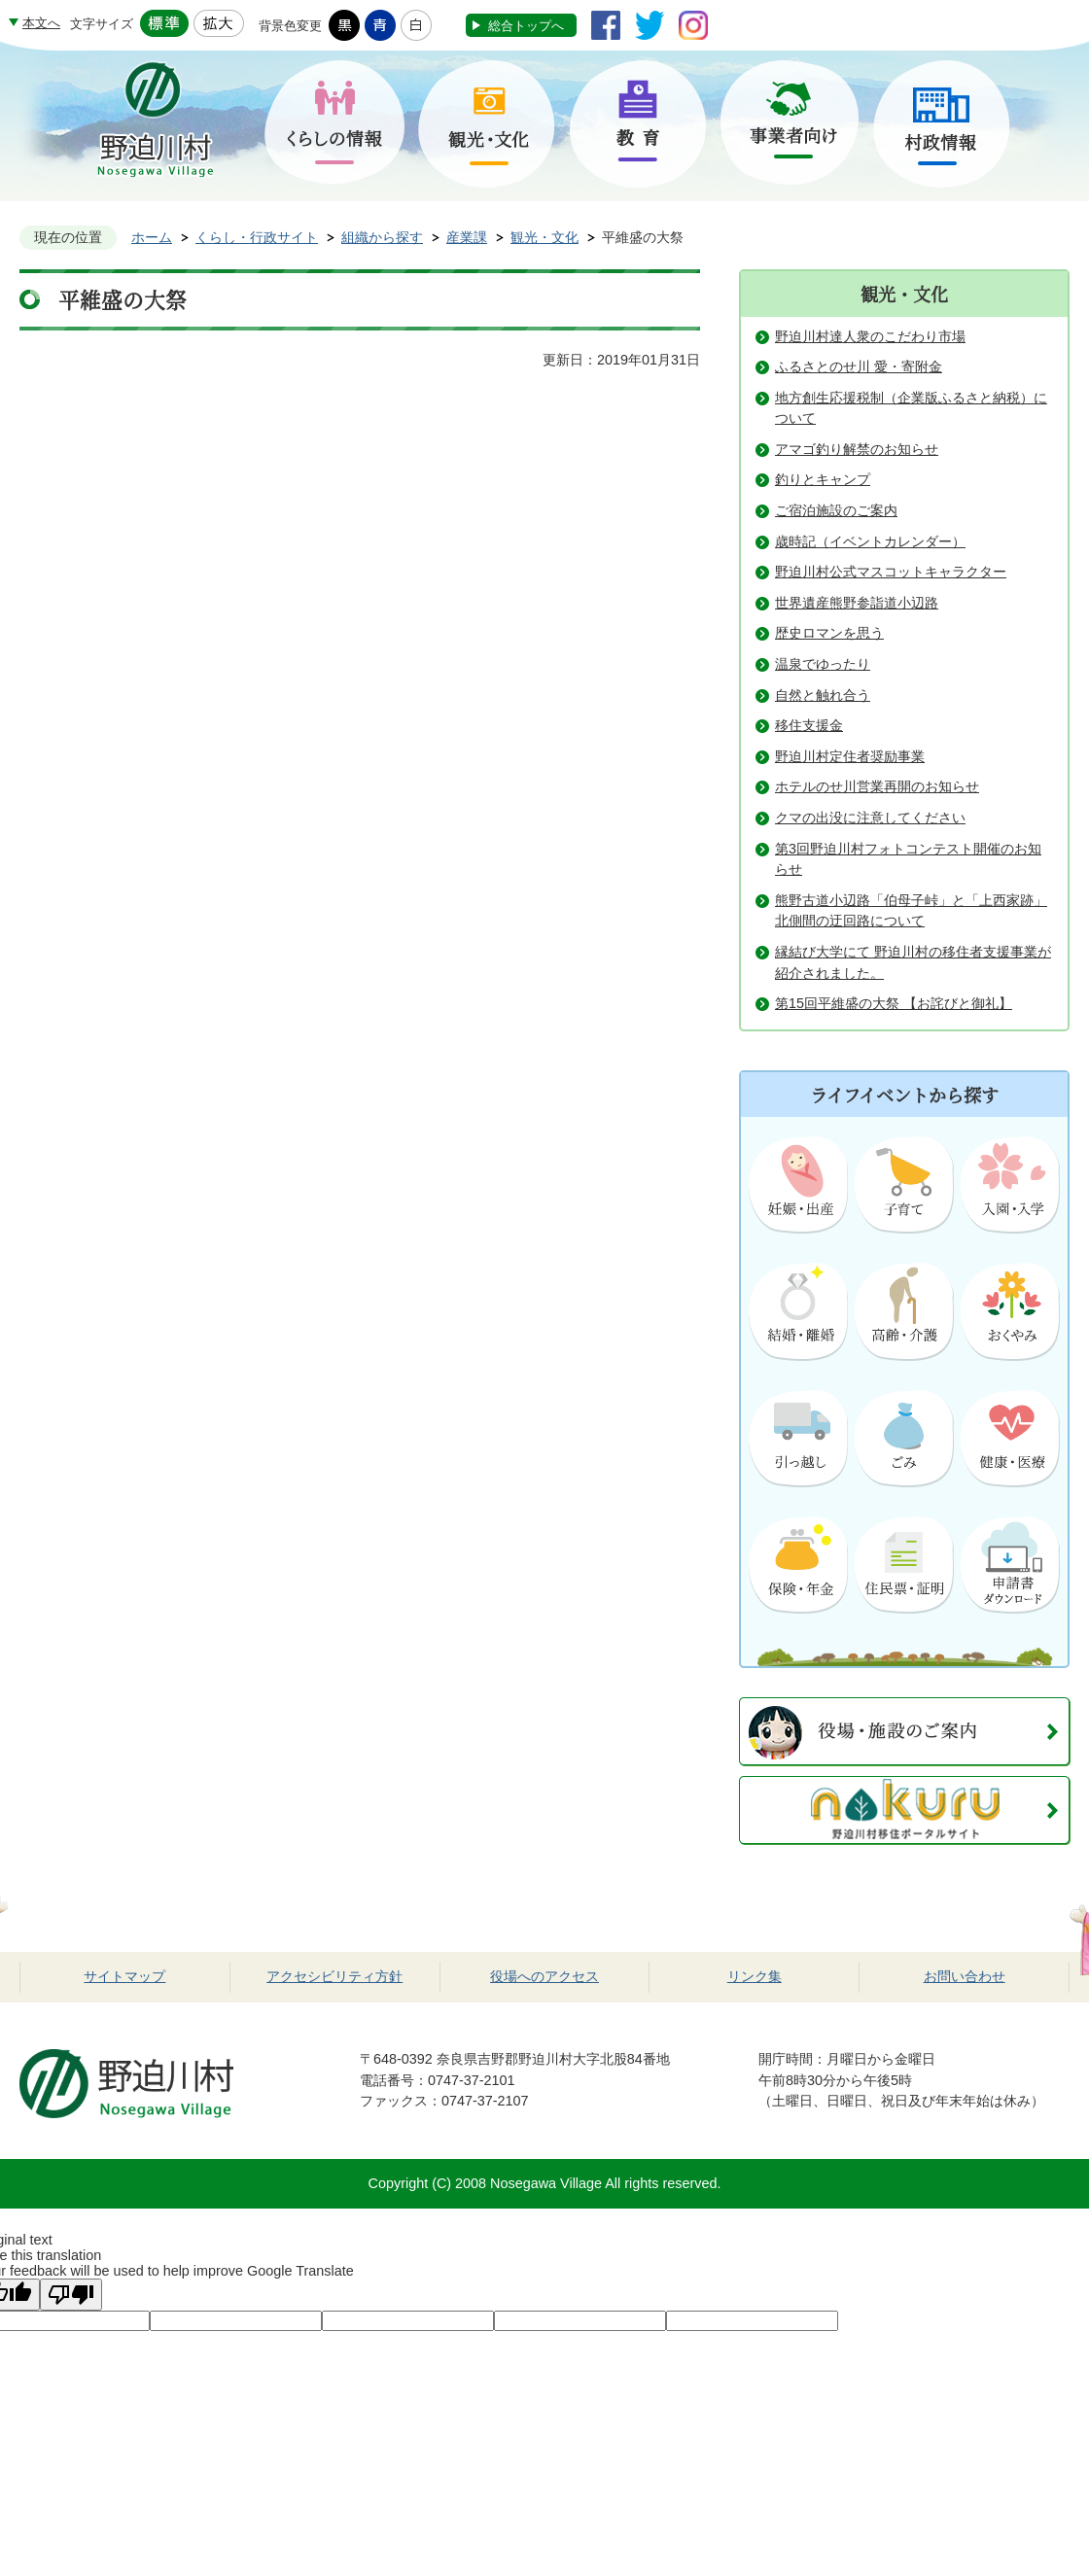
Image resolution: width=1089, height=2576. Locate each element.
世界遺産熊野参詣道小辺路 (856, 602)
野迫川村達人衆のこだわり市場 (870, 336)
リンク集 (754, 1976)
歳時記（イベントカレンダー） (870, 541)
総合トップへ (526, 25)
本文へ (41, 23)
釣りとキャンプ (822, 479)
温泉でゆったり (822, 664)
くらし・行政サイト (256, 237)
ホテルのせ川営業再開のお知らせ (877, 786)
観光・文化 (544, 237)
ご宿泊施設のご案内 (836, 510)
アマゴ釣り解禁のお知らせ (856, 449)
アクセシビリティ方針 (334, 1976)
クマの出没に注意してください (870, 817)
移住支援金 (809, 725)
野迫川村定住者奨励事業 (850, 756)
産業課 (466, 237)
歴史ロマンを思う (829, 633)
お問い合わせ (964, 1976)
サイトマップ (124, 1976)
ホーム (151, 237)
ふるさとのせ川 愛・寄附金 (858, 366)
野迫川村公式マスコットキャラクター (890, 571)
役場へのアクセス (544, 1976)
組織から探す (382, 237)
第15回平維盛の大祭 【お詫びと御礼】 (893, 1003)
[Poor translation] (71, 2295)
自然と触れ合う (822, 695)
